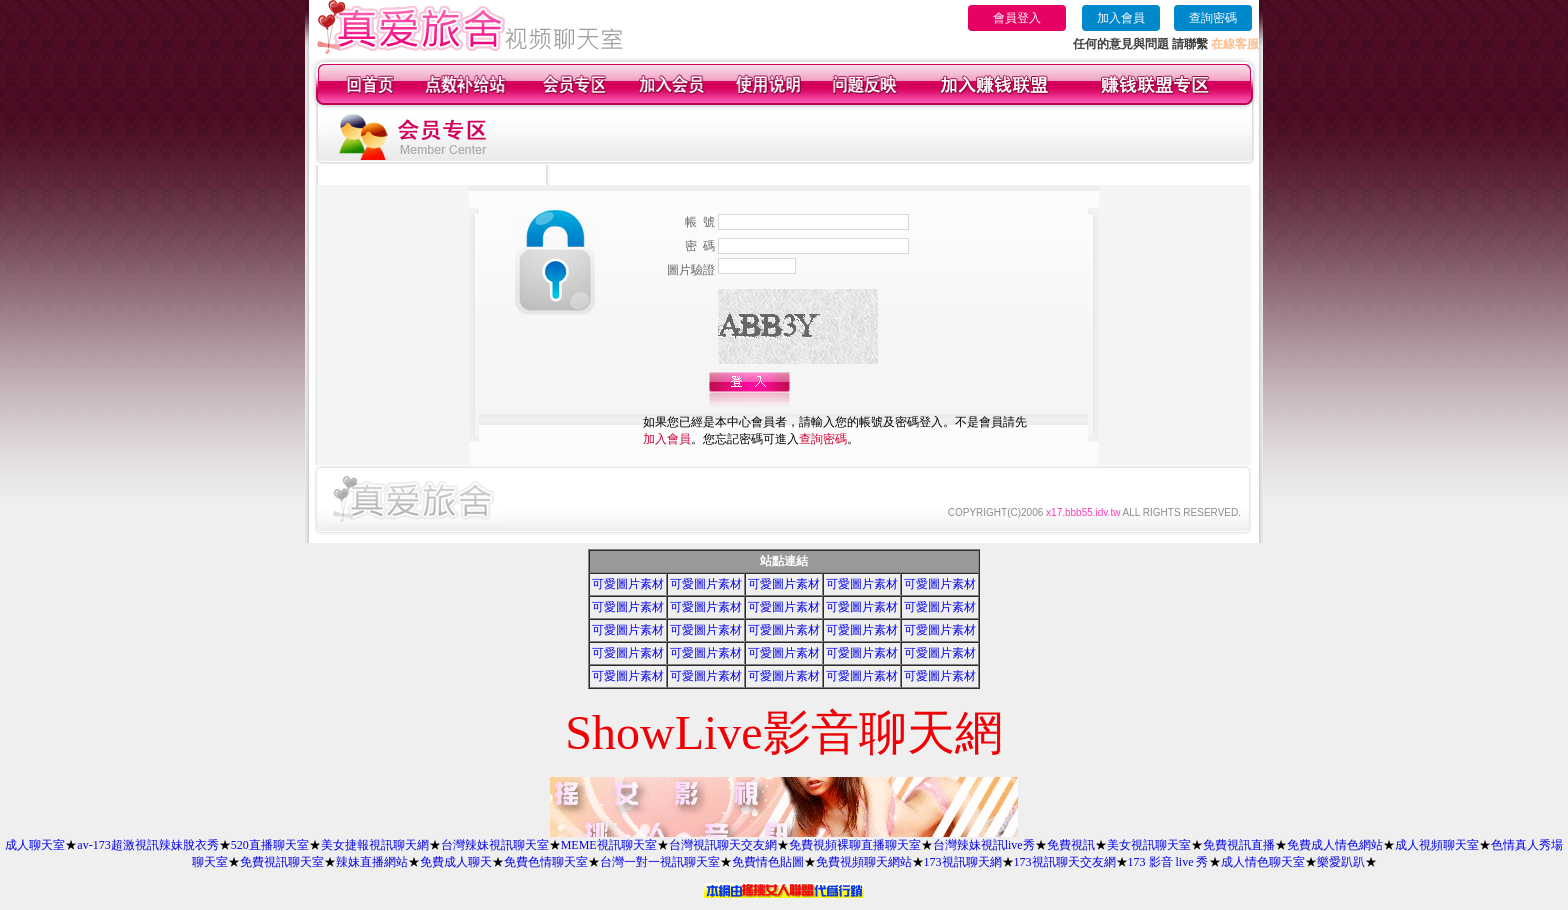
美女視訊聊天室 (1149, 845)
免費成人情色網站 (1335, 845)
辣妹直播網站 (372, 862)
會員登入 (1017, 18)
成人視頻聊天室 (1437, 845)
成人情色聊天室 (1263, 862)
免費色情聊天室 (546, 862)
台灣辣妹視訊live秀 (984, 845)
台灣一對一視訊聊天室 (660, 862)
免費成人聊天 (456, 862)
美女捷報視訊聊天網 (375, 845)
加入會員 (1121, 18)
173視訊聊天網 (963, 862)
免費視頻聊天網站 (864, 862)
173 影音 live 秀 (1168, 862)
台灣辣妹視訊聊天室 (495, 845)
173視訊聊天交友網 (1065, 862)
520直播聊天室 (270, 845)
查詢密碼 (1213, 18)
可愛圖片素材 (628, 584)
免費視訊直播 (1239, 845)
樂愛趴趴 (1341, 862)
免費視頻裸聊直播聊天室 (855, 845)
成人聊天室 (35, 845)
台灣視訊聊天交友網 (723, 845)
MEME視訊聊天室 (609, 845)
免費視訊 (1071, 845)
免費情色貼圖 (768, 862)
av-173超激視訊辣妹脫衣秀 (147, 845)
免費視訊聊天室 (282, 862)
